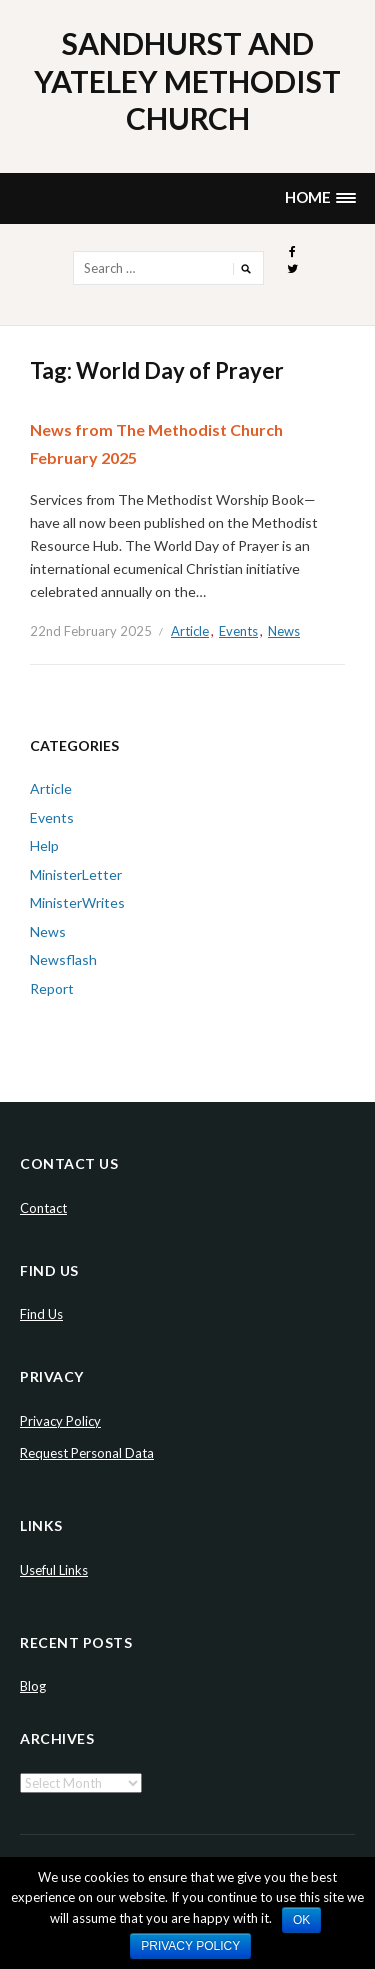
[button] (320, 198)
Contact (43, 1208)
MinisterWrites (77, 902)
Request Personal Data (87, 1453)
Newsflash (63, 959)
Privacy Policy (60, 1421)
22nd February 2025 (91, 631)
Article (190, 631)
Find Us (41, 1314)
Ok (301, 1920)
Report (52, 988)
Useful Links (54, 1570)
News (284, 631)
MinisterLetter (76, 874)
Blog (33, 1686)
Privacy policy (190, 1946)
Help (44, 845)
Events (238, 631)
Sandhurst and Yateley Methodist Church (187, 80)
